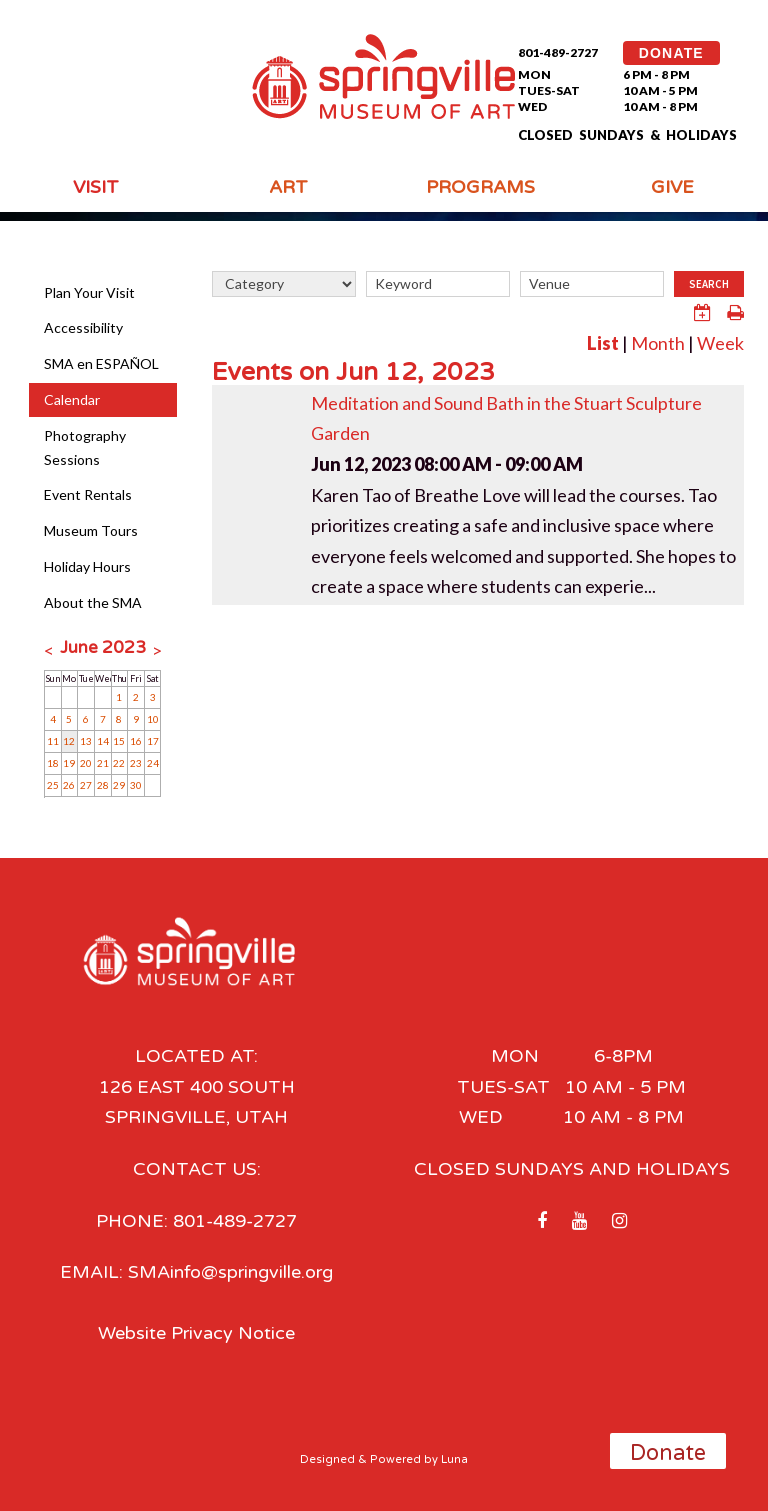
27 (86, 785)
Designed (327, 1459)
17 (153, 741)
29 (119, 785)
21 (103, 763)
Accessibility (83, 327)
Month (658, 343)
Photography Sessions (85, 447)
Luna (454, 1459)
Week (720, 343)
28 (103, 785)
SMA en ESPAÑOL (101, 363)
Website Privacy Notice (196, 1333)
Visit (96, 187)
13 (86, 741)
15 (119, 741)
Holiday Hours (87, 566)
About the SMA (93, 602)
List (603, 343)
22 (119, 763)
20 (86, 763)
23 (136, 763)
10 (153, 719)
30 (136, 785)
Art (288, 187)
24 (153, 763)
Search (709, 284)
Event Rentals (88, 494)
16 (136, 741)
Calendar (72, 399)
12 (69, 741)
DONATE (671, 53)
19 (69, 763)
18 (53, 763)
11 (53, 741)
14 (103, 741)
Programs (480, 187)
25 (53, 785)
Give (672, 187)
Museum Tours (91, 530)
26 (69, 785)
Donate (668, 1453)
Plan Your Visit (89, 292)
